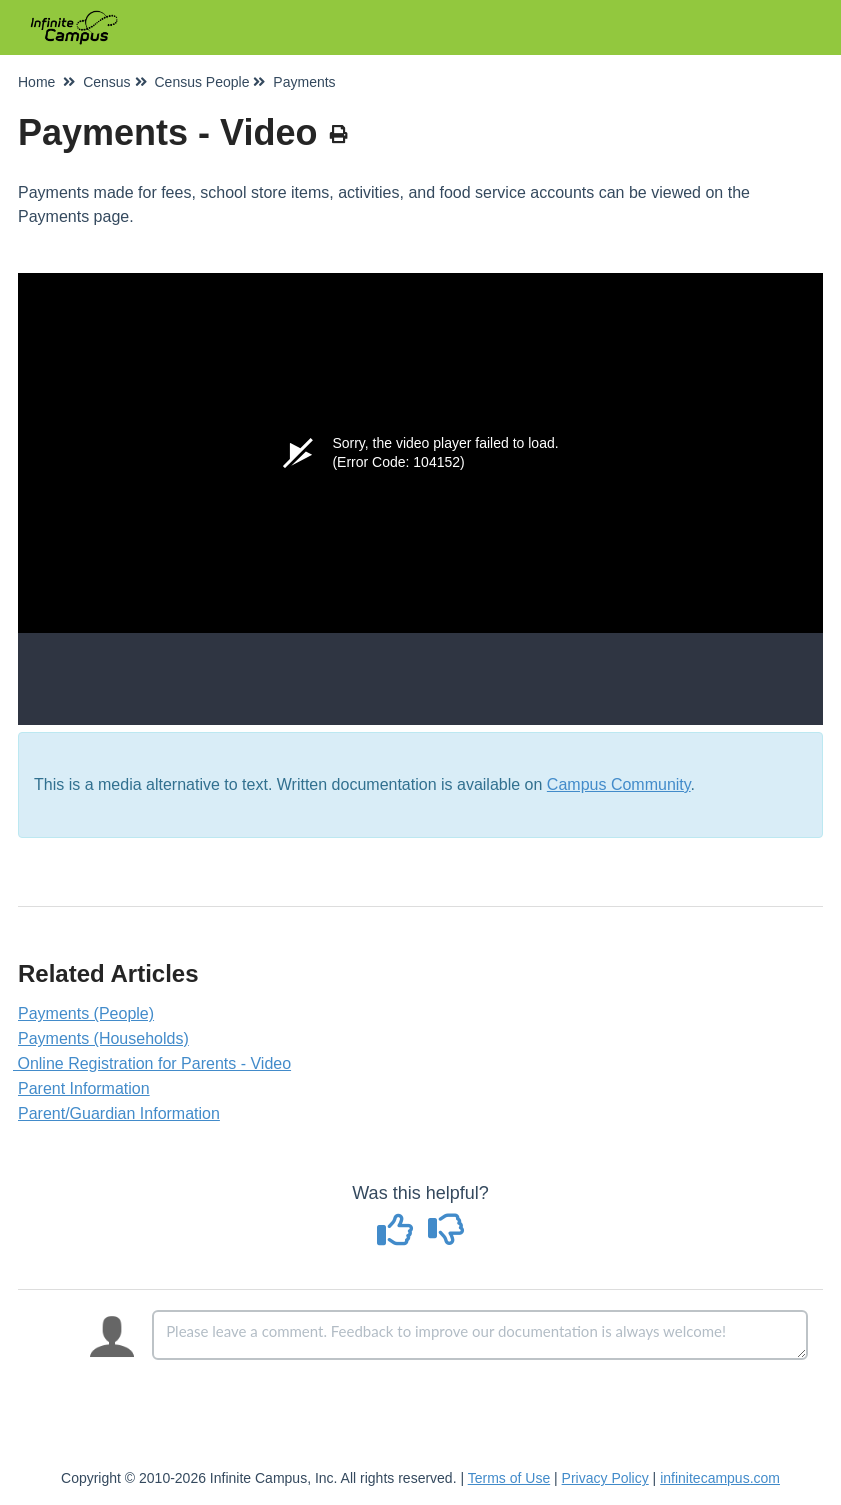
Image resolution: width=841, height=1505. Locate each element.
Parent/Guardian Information (119, 1113)
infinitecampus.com (720, 1478)
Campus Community (619, 784)
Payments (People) (86, 1013)
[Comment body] (480, 1335)
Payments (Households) (103, 1038)
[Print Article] (338, 135)
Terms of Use (509, 1478)
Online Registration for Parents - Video (154, 1063)
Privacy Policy (605, 1478)
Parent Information (84, 1088)
